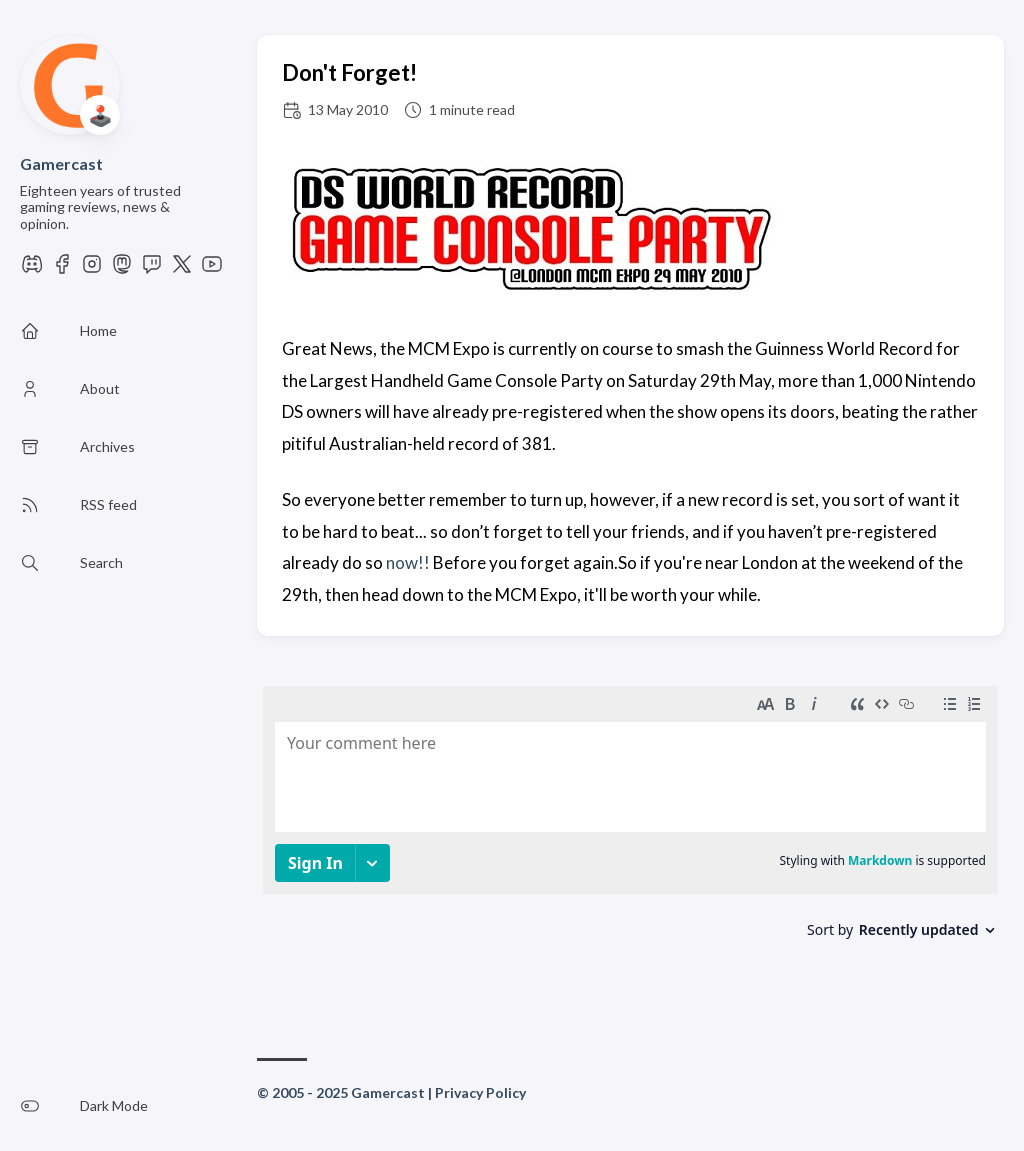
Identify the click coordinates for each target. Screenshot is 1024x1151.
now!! (408, 562)
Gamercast (61, 163)
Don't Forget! (349, 72)
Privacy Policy (480, 1092)
